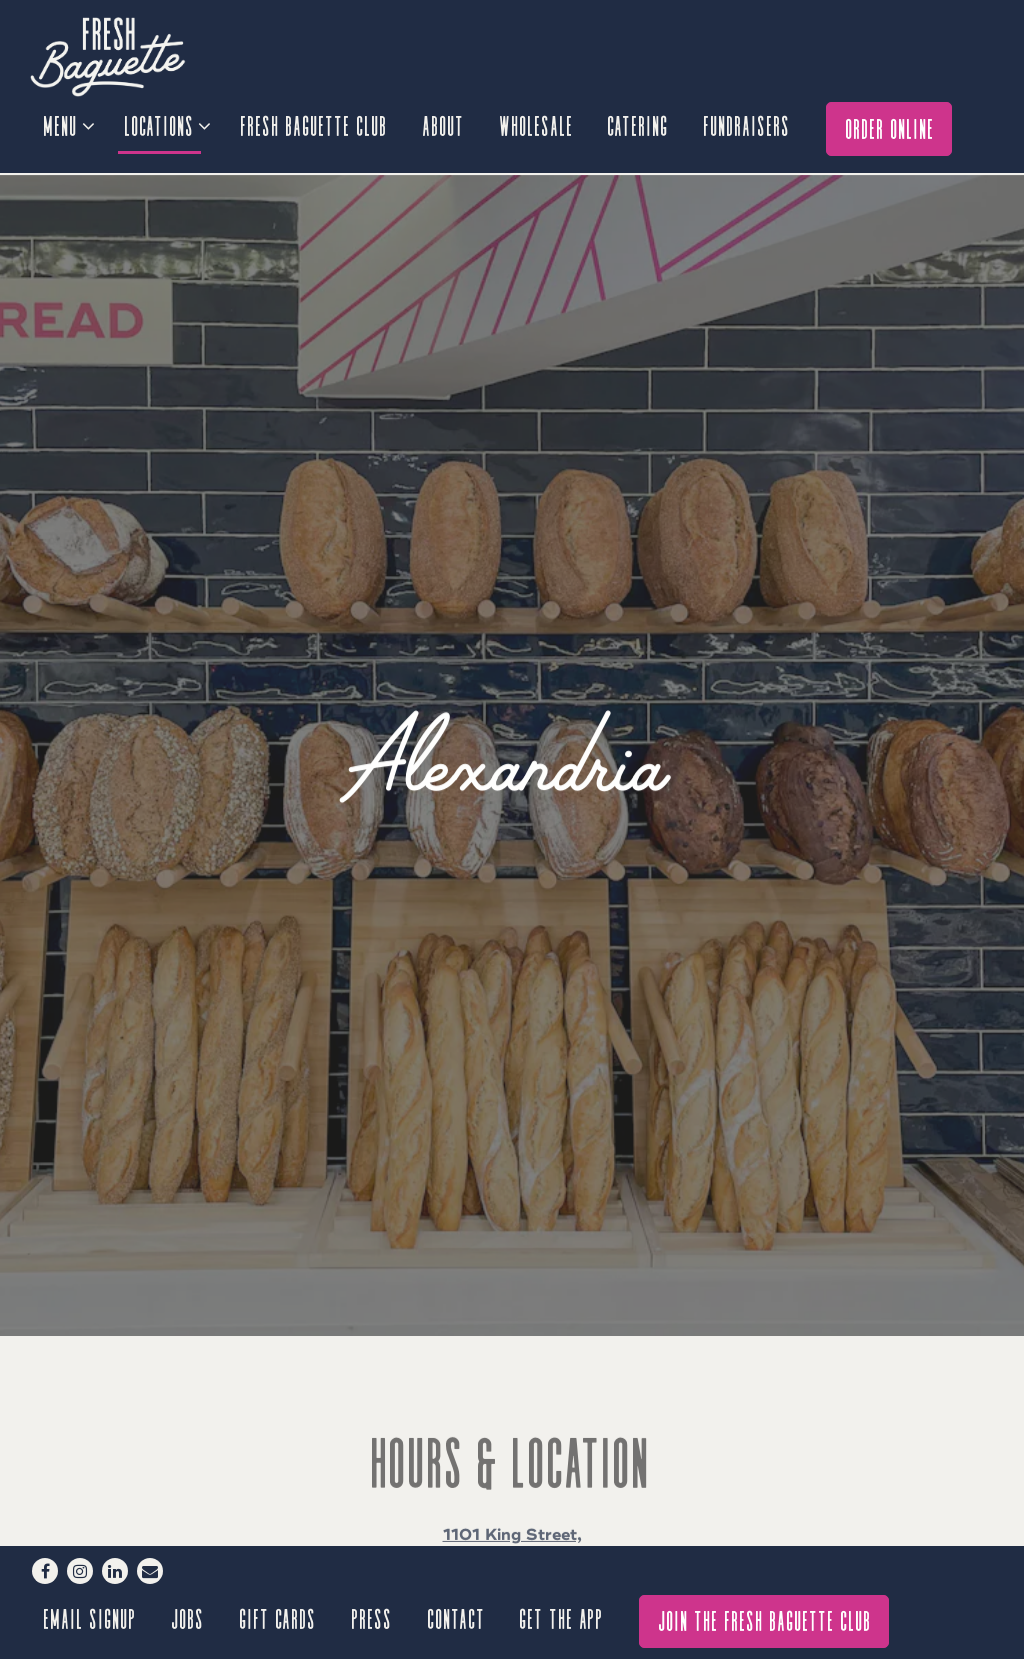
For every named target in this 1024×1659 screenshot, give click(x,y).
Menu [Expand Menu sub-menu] (67, 122)
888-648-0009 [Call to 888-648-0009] (512, 1489)
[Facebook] (45, 1571)
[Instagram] (80, 1571)
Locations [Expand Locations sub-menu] (166, 122)
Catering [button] (638, 124)
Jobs (188, 1617)
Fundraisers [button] (747, 124)
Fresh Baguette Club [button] (314, 124)
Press (372, 1617)
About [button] (444, 124)
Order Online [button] (890, 127)
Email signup (90, 1617)
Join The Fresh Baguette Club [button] (765, 1619)
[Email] (150, 1571)
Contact (457, 1617)
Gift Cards (278, 1617)
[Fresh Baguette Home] (140, 56)
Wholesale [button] (537, 124)
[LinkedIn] (115, 1571)
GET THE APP (562, 1617)
